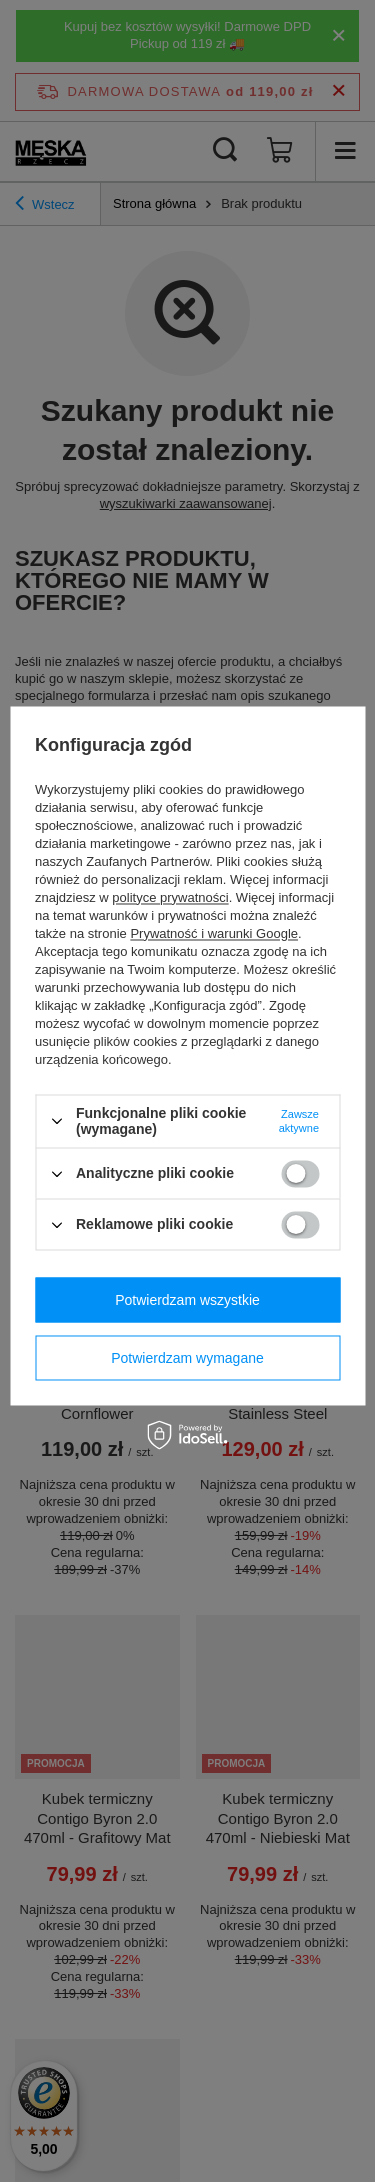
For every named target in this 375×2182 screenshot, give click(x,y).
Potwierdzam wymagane (187, 1358)
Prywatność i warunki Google (214, 933)
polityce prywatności (170, 897)
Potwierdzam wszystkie (187, 1300)
